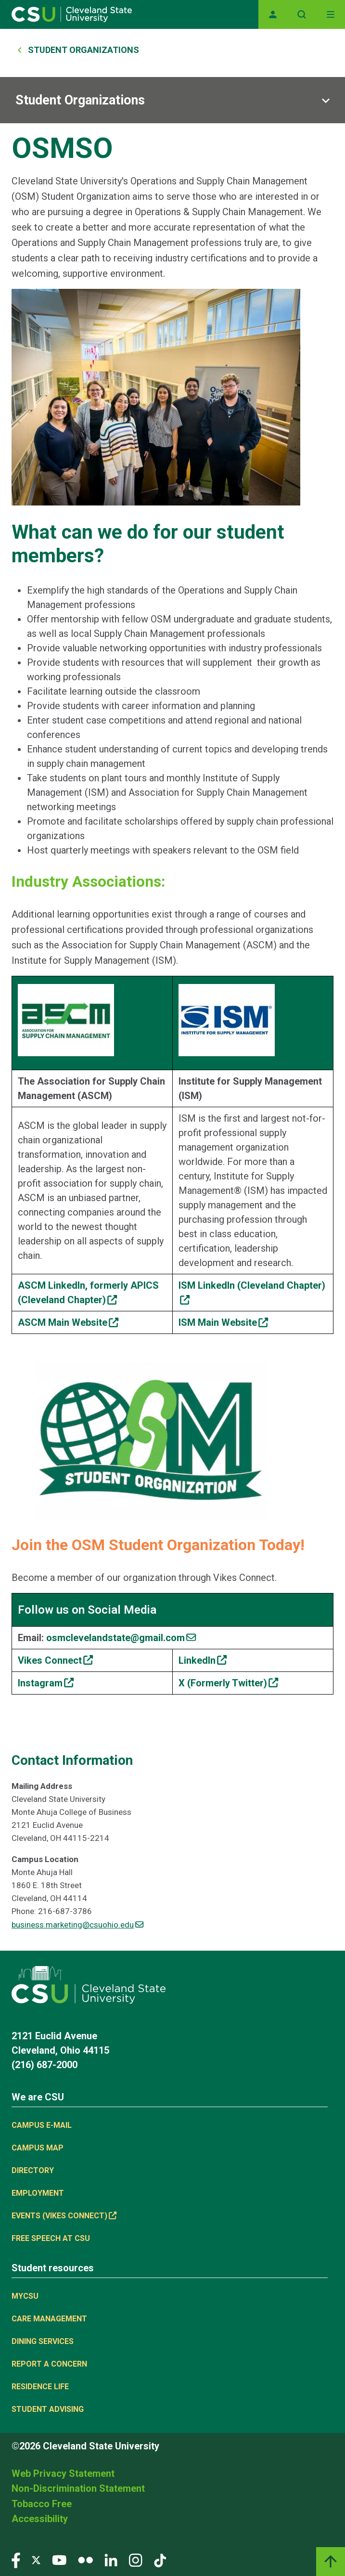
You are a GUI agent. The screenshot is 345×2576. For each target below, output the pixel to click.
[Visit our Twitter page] (36, 2559)
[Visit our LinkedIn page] (110, 2559)
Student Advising (48, 2409)
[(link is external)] (68, 1322)
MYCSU (25, 2296)
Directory (33, 2170)
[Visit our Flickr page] (85, 2559)
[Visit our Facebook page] (16, 2559)
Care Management (49, 2318)
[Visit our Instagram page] (135, 2559)
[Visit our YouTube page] (59, 2559)
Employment (38, 2193)
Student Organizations (83, 50)
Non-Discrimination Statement (78, 2488)
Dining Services (43, 2341)
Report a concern (49, 2364)
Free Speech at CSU (51, 2238)
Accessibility (40, 2518)
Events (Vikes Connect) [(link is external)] (64, 2215)
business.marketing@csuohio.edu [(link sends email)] (77, 1924)
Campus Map (38, 2147)
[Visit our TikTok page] (160, 2559)
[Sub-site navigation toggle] (172, 100)
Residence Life (40, 2386)
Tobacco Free (42, 2504)
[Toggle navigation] (330, 14)
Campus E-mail (42, 2125)
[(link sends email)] (121, 1638)
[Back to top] (330, 2561)
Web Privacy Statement (63, 2473)
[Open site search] (301, 14)
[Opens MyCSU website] (272, 14)
